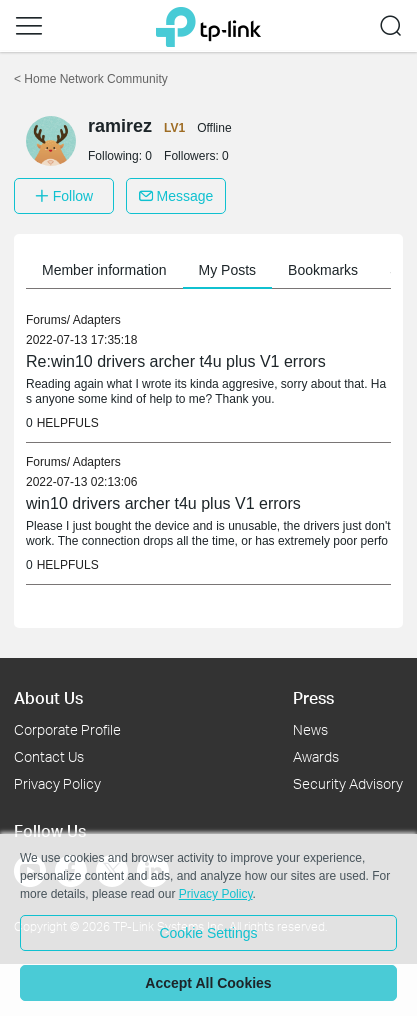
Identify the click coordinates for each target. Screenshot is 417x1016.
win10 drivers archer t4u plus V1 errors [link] (163, 503)
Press (313, 697)
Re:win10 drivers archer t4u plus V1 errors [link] (176, 361)
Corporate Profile (67, 729)
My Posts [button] (228, 270)
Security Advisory (348, 783)
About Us (48, 697)
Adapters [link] (97, 320)
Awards (316, 756)
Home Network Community (91, 79)
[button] (29, 26)
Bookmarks (323, 270)
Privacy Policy (57, 783)
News (310, 729)
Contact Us (49, 756)
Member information (104, 270)
